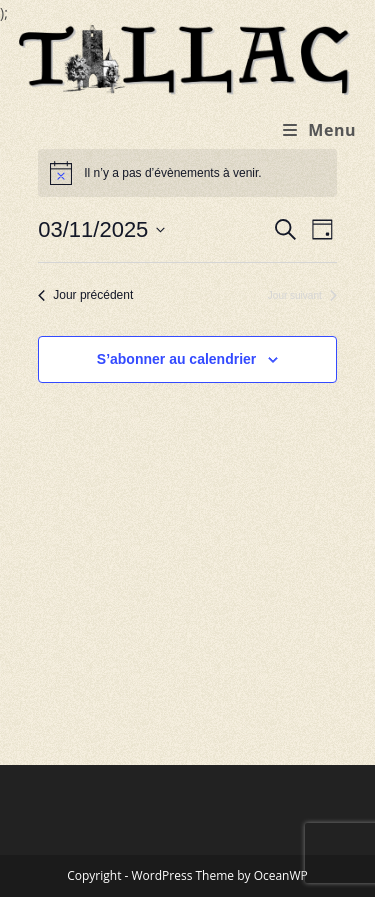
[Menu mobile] (319, 130)
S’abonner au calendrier (177, 359)
